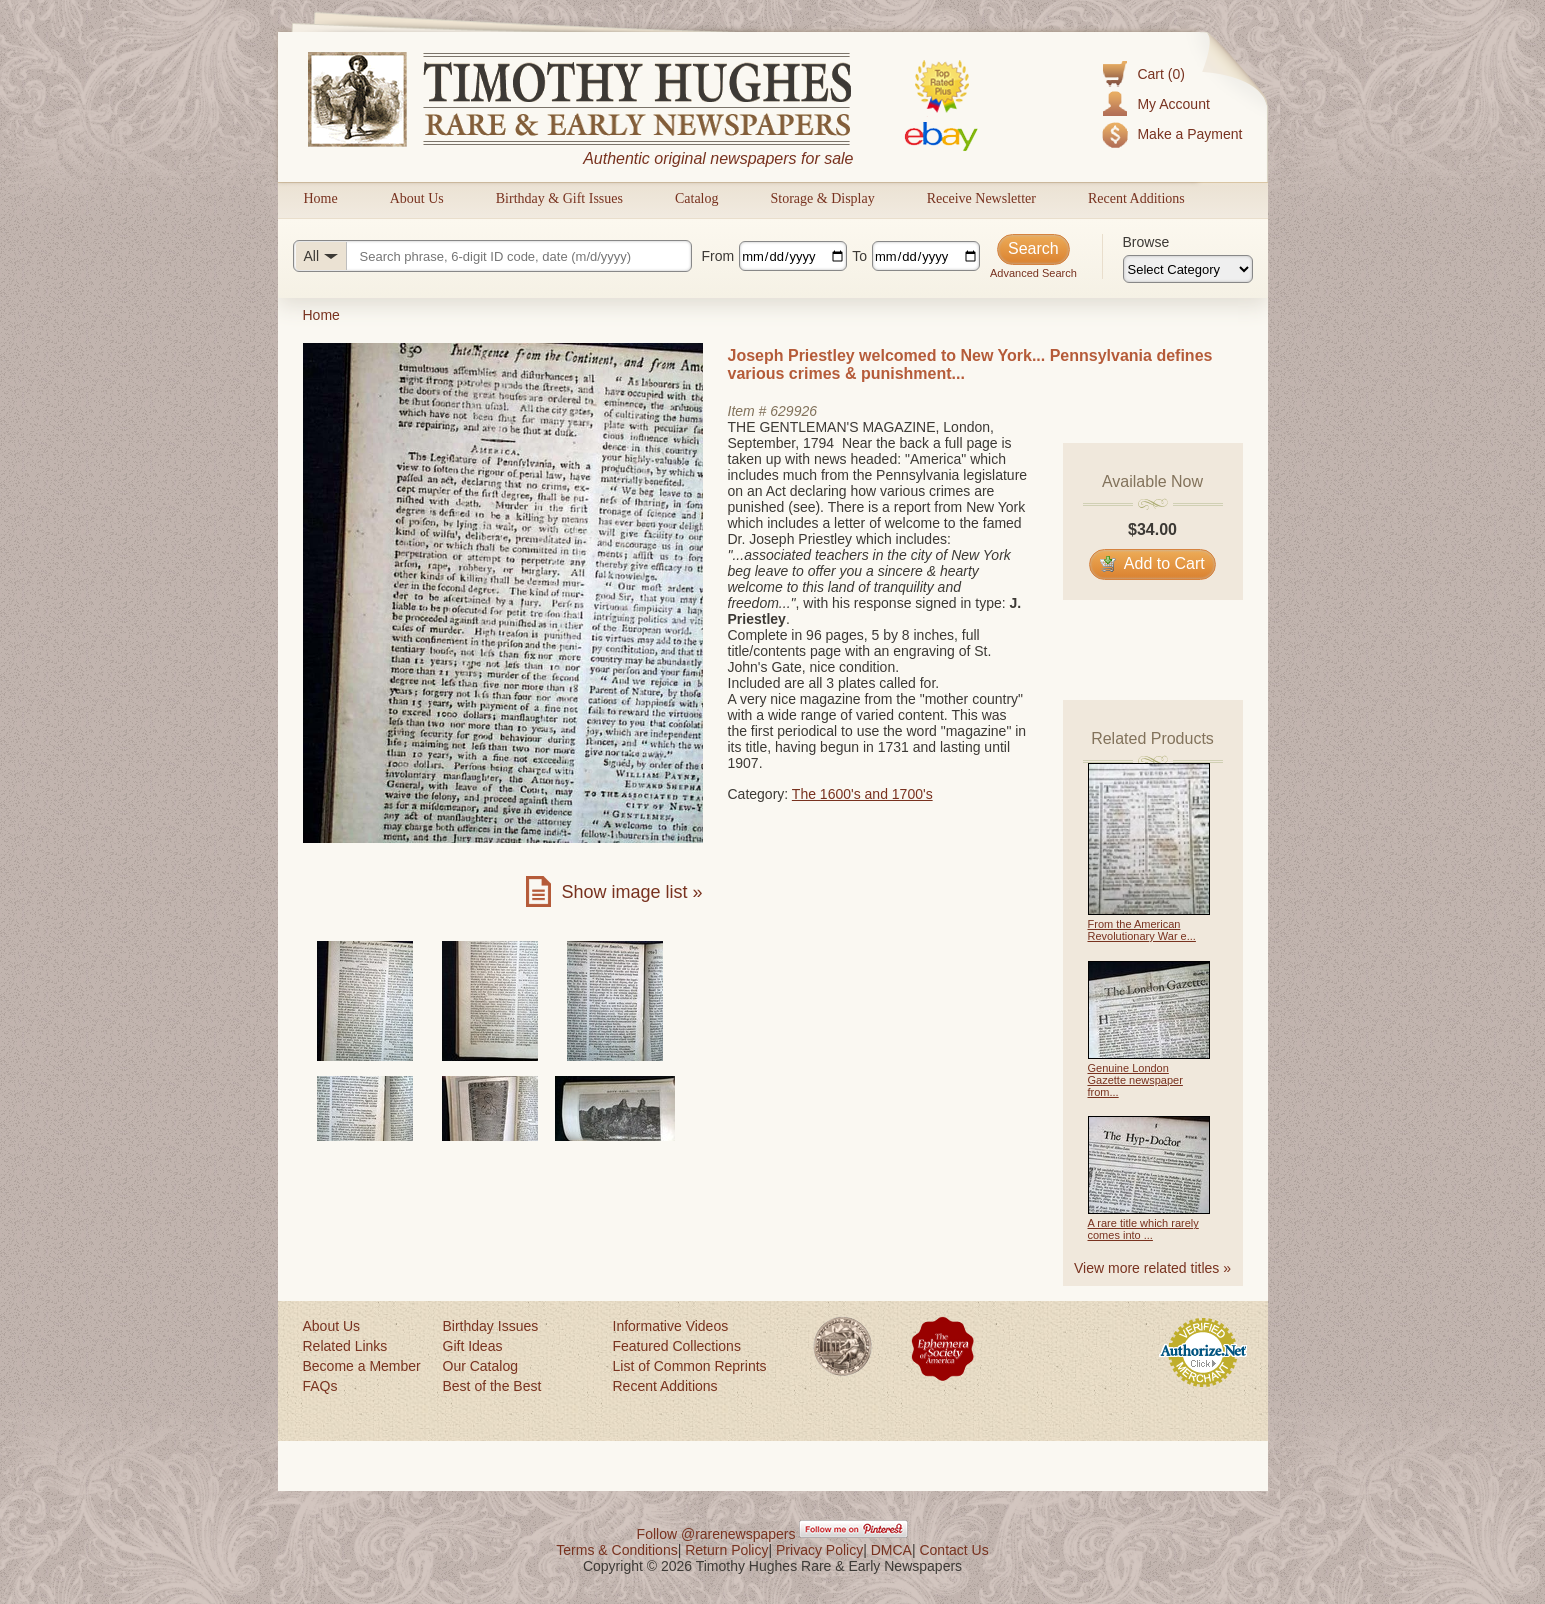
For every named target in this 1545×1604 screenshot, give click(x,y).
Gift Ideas (473, 1346)
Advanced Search (1033, 273)
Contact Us (953, 1550)
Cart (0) (1160, 74)
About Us (417, 198)
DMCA (891, 1550)
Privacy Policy (819, 1550)
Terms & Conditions (616, 1550)
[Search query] (492, 256)
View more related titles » (1152, 1268)
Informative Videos (671, 1326)
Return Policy (726, 1550)
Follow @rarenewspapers (716, 1534)
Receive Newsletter (981, 198)
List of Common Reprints (690, 1366)
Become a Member (362, 1366)
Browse (1146, 242)
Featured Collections (677, 1346)
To (859, 256)
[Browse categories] (1188, 269)
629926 (793, 411)
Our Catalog (480, 1366)
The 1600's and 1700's (862, 794)
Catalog (697, 198)
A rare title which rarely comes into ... (1143, 1229)
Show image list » (631, 892)
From (718, 256)
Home (321, 198)
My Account (1173, 104)
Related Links (345, 1346)
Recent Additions (1136, 198)
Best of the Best (492, 1386)
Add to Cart (1152, 563)
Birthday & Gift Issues (559, 198)
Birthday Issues (491, 1326)
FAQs (320, 1386)
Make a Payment (1189, 134)
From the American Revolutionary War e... (1142, 930)
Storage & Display (822, 198)
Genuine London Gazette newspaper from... (1135, 1080)
